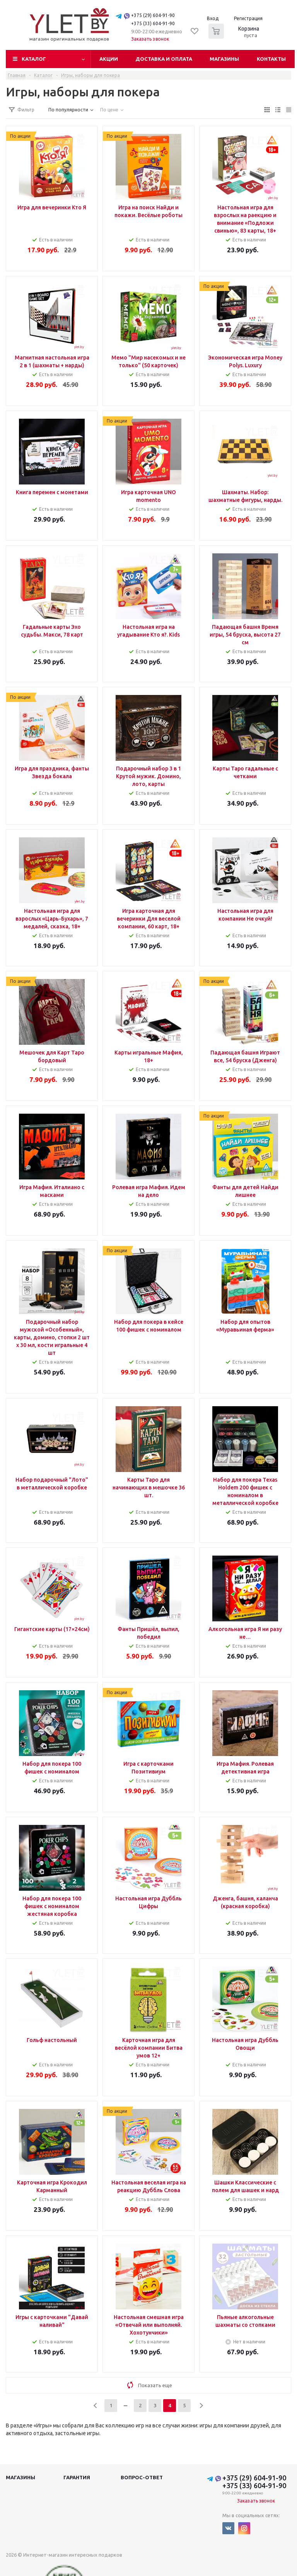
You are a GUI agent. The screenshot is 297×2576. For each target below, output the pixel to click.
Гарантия (76, 2477)
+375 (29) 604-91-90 (153, 15)
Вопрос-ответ (142, 2477)
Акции (108, 59)
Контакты (271, 59)
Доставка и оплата (163, 59)
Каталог (34, 59)
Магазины (224, 59)
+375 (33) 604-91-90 (153, 23)
